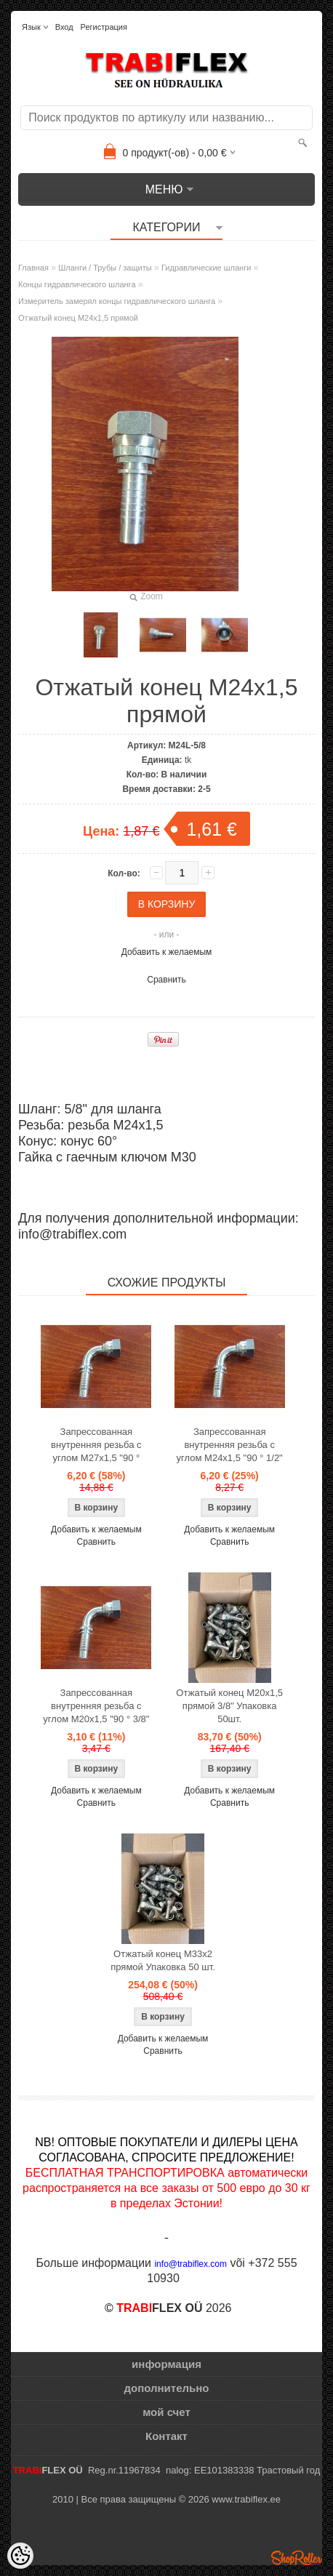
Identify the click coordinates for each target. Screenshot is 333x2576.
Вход (64, 27)
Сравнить (166, 980)
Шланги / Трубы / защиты (104, 267)
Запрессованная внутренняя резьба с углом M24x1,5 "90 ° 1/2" (230, 1444)
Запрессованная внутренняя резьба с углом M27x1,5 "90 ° (96, 1444)
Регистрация (104, 27)
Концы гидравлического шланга (77, 284)
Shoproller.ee (296, 2558)
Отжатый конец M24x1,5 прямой (78, 317)
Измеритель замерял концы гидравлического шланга (116, 301)
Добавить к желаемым (166, 952)
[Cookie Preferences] (20, 2556)
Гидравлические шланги (206, 267)
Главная (33, 267)
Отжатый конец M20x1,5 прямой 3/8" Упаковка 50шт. (229, 1705)
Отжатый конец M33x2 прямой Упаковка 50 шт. (163, 1960)
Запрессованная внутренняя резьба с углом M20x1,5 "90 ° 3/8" (96, 1705)
